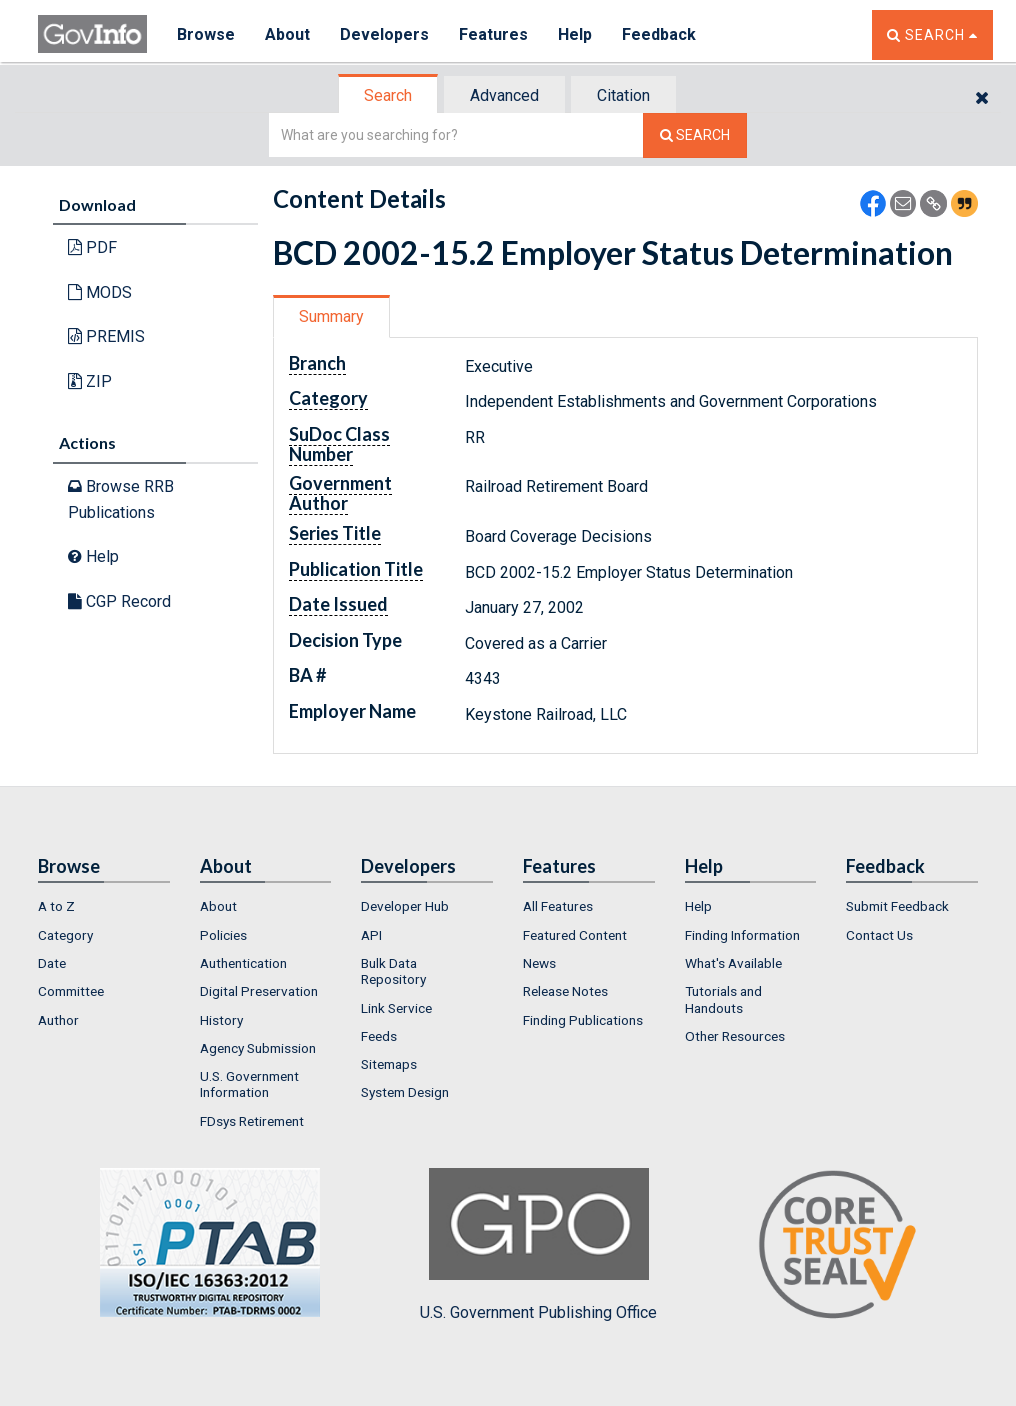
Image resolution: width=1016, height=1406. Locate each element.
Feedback (659, 34)
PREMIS (106, 336)
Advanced (504, 95)
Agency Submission (258, 1048)
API (371, 935)
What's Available (733, 963)
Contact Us (879, 935)
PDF (92, 247)
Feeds (379, 1036)
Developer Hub (405, 906)
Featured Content (575, 935)
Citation (623, 95)
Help (575, 34)
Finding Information (742, 935)
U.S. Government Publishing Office (538, 1245)
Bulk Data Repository (393, 971)
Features (493, 34)
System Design (405, 1092)
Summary (331, 316)
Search (388, 95)
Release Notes (565, 991)
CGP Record (119, 601)
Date (52, 963)
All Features (558, 906)
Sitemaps (389, 1064)
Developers (384, 34)
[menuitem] (104, 906)
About (287, 34)
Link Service (396, 1008)
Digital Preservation (259, 991)
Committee (71, 991)
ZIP (90, 381)
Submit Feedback (897, 906)
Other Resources (735, 1036)
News (539, 963)
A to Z (56, 906)
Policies (223, 935)
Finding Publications (583, 1020)
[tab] (389, 95)
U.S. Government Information (249, 1084)
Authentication (243, 963)
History (221, 1020)
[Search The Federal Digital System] (695, 135)
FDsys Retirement (252, 1121)
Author (58, 1020)
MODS (100, 292)
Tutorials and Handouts (723, 999)
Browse (206, 34)
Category (65, 935)
